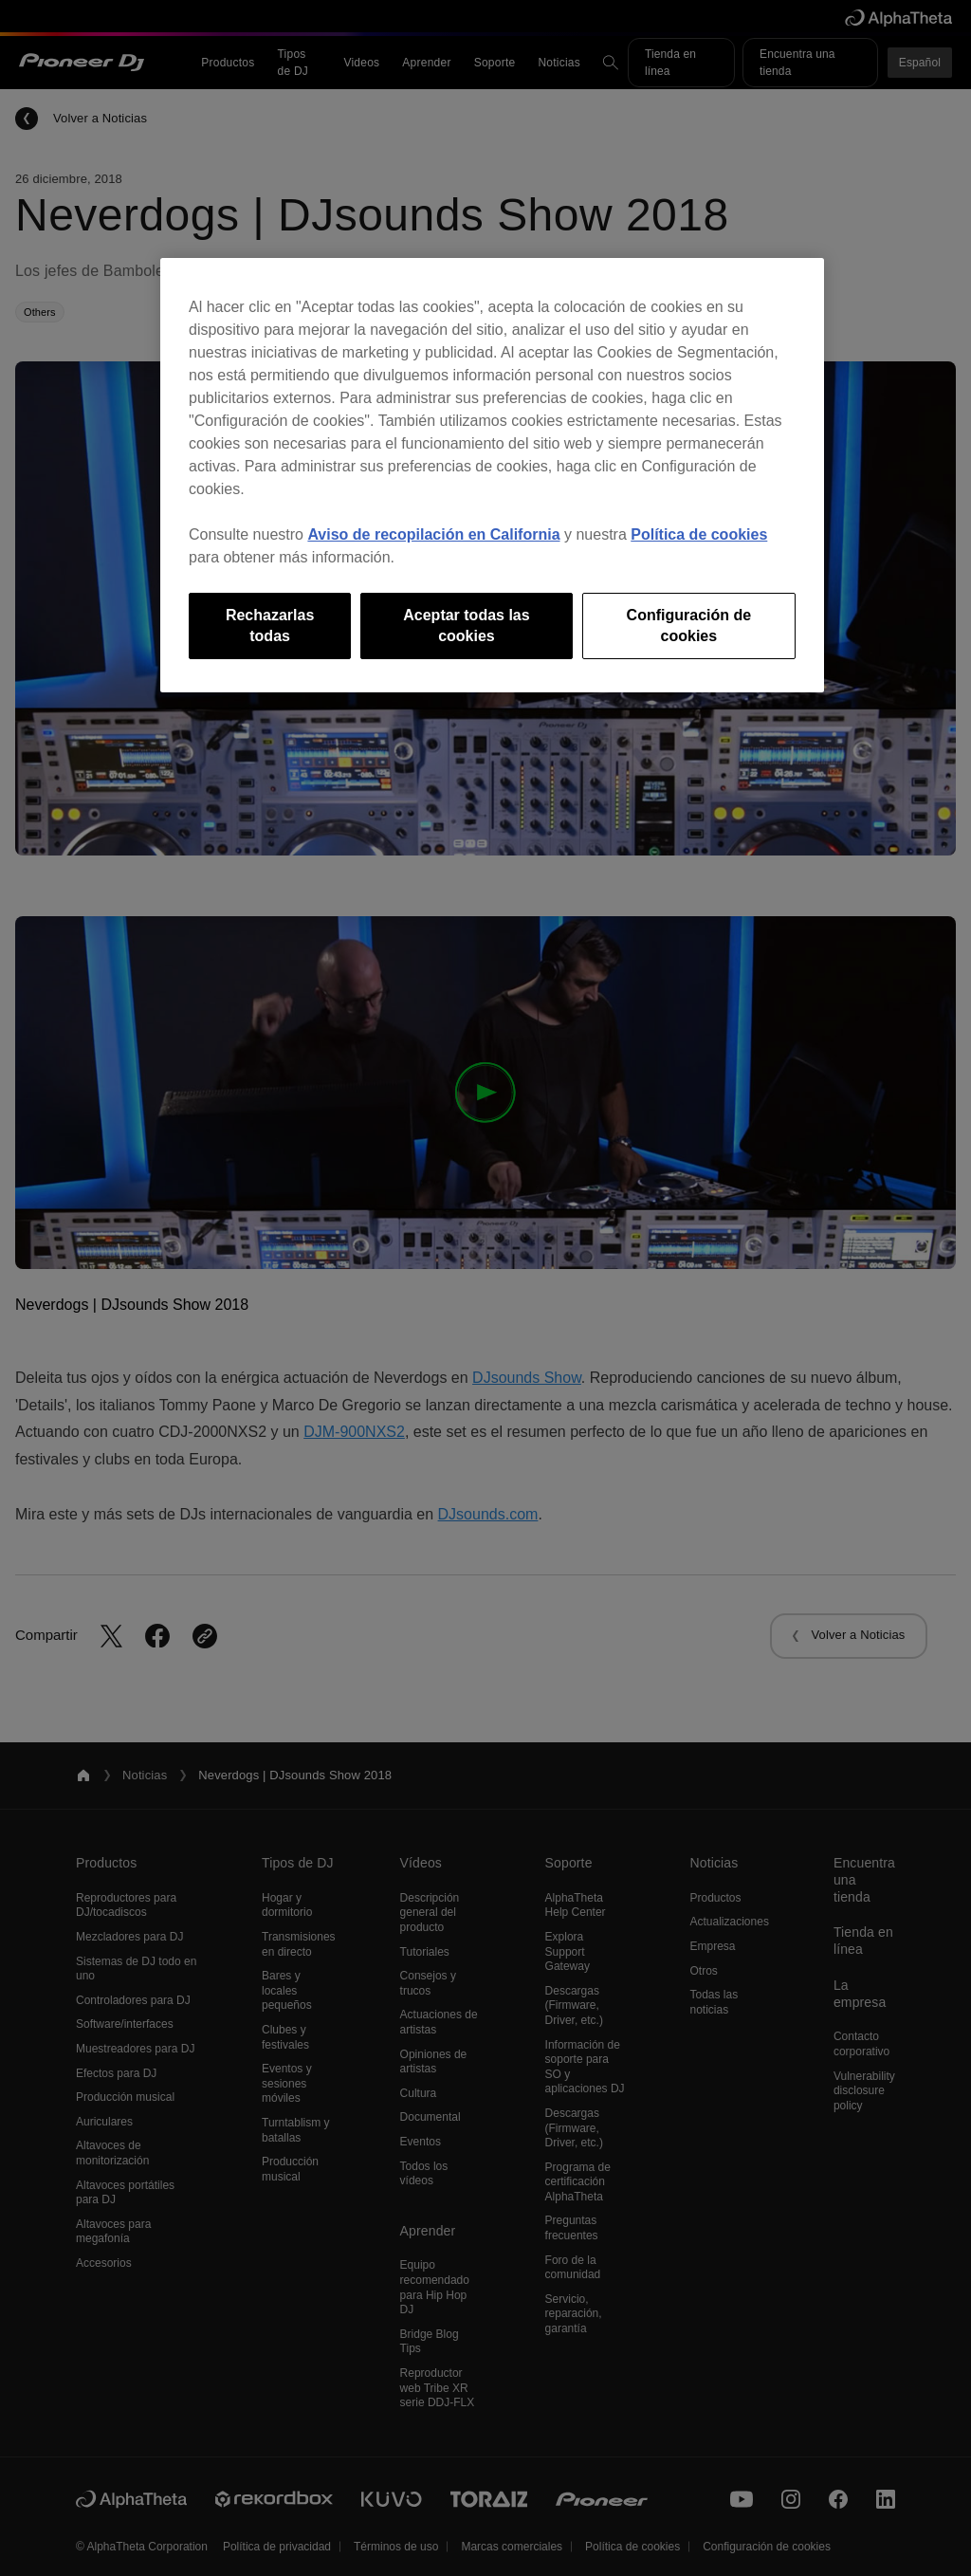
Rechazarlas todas (270, 625)
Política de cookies (699, 534)
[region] (492, 475)
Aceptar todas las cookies (466, 625)
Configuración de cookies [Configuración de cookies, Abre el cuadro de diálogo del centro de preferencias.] (689, 625)
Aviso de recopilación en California (433, 534)
